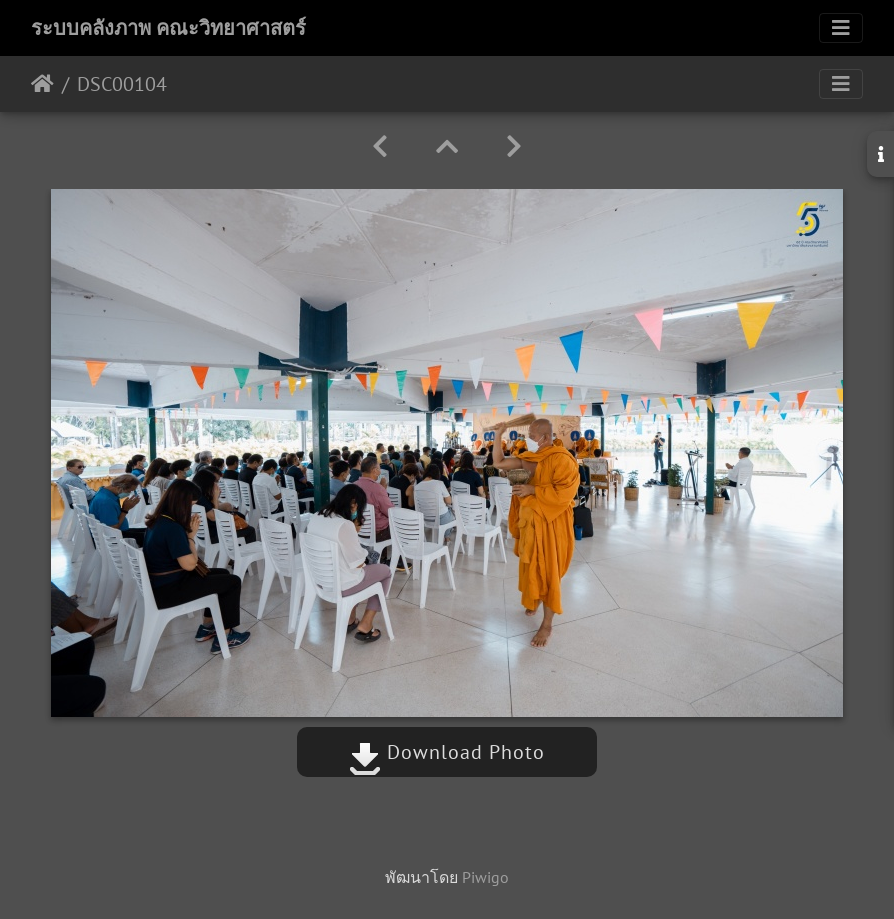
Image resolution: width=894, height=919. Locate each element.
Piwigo (485, 877)
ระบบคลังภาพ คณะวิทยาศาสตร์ (168, 28)
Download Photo (447, 752)
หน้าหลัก (42, 84)
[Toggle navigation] (841, 28)
